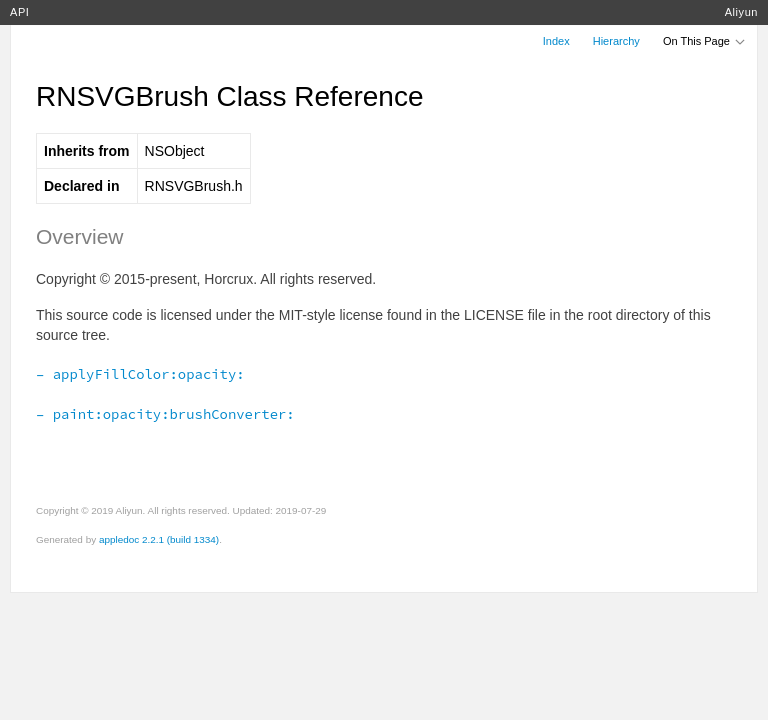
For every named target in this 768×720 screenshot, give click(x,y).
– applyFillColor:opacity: (140, 374)
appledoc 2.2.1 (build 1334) (159, 539)
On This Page (705, 41)
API (19, 12)
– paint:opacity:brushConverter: (165, 414)
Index (556, 41)
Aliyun (741, 12)
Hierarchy (616, 41)
